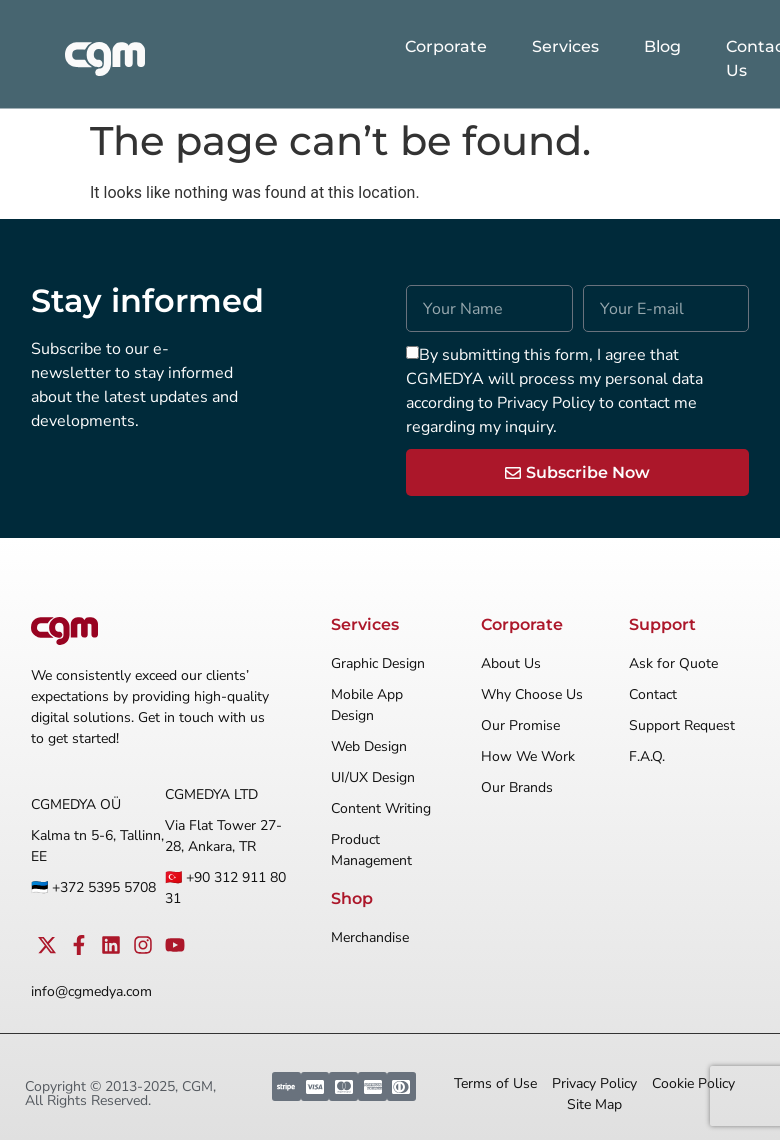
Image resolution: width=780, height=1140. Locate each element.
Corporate (446, 46)
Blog (662, 46)
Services (565, 46)
